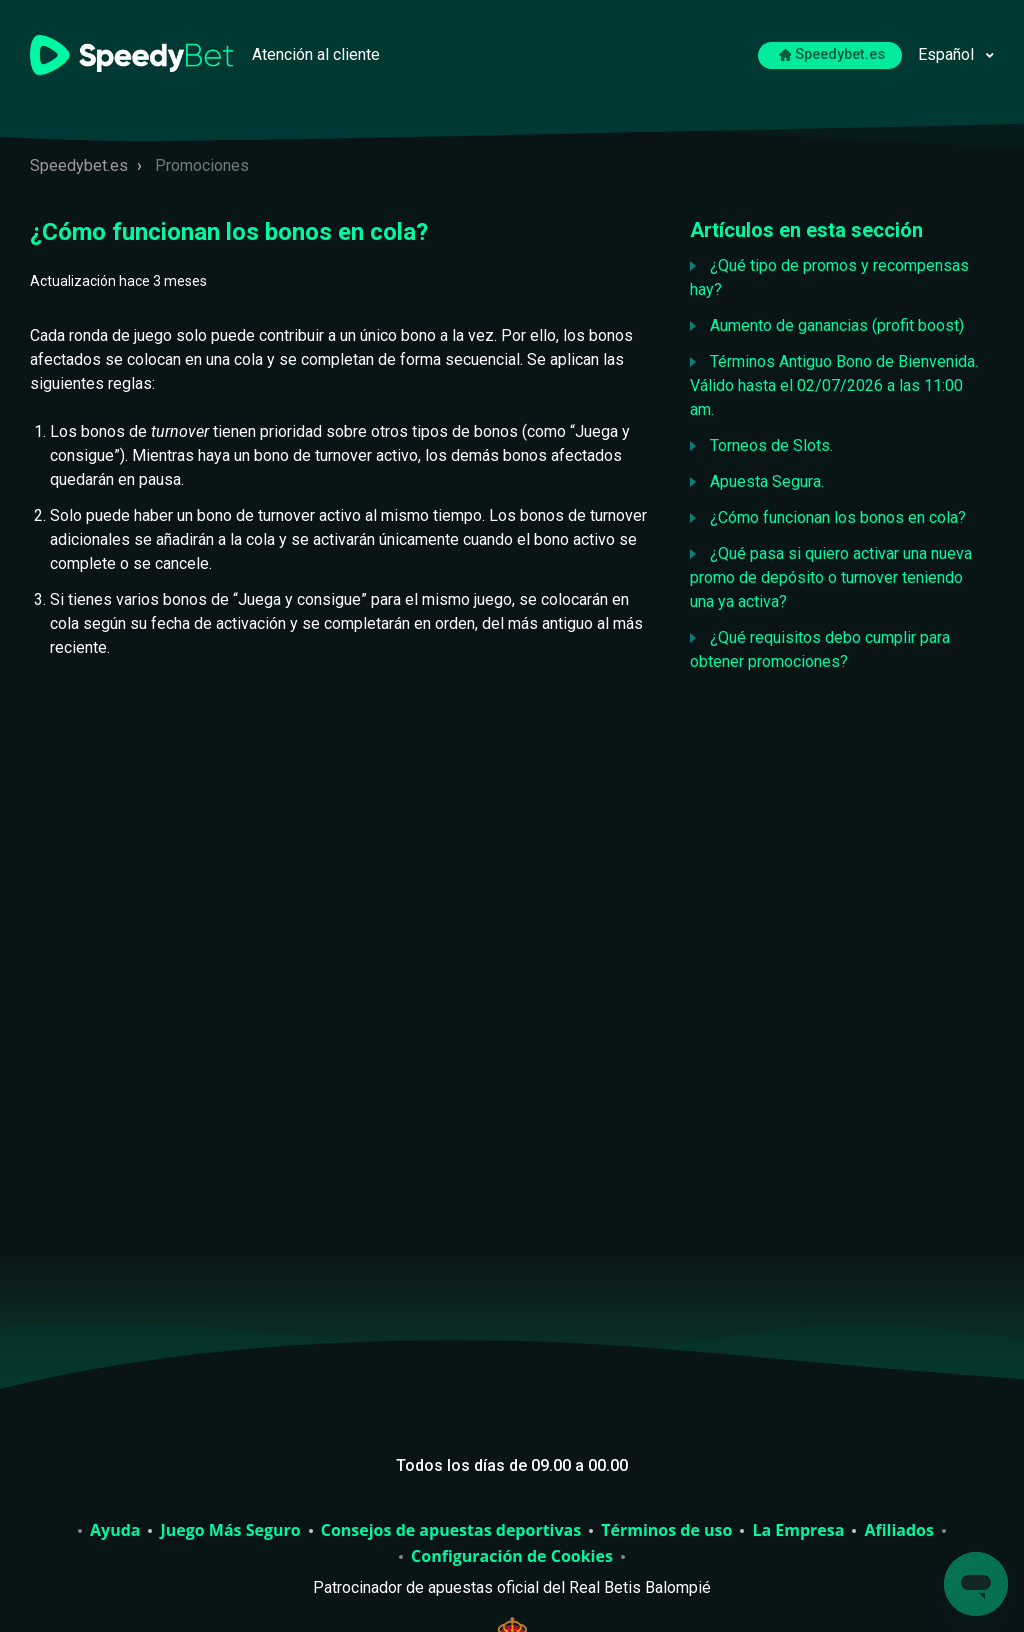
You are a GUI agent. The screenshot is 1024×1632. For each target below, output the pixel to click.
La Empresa (798, 1531)
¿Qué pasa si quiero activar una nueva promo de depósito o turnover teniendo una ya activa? (831, 577)
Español (948, 54)
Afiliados (899, 1531)
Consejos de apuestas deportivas (451, 1531)
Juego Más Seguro (230, 1531)
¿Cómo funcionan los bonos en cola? (838, 517)
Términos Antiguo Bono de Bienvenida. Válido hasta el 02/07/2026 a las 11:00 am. (834, 385)
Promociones (202, 165)
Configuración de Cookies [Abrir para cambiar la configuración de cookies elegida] (512, 1557)
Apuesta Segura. (767, 481)
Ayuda (115, 1531)
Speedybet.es (832, 54)
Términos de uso (666, 1531)
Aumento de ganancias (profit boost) (837, 325)
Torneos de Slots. (771, 445)
